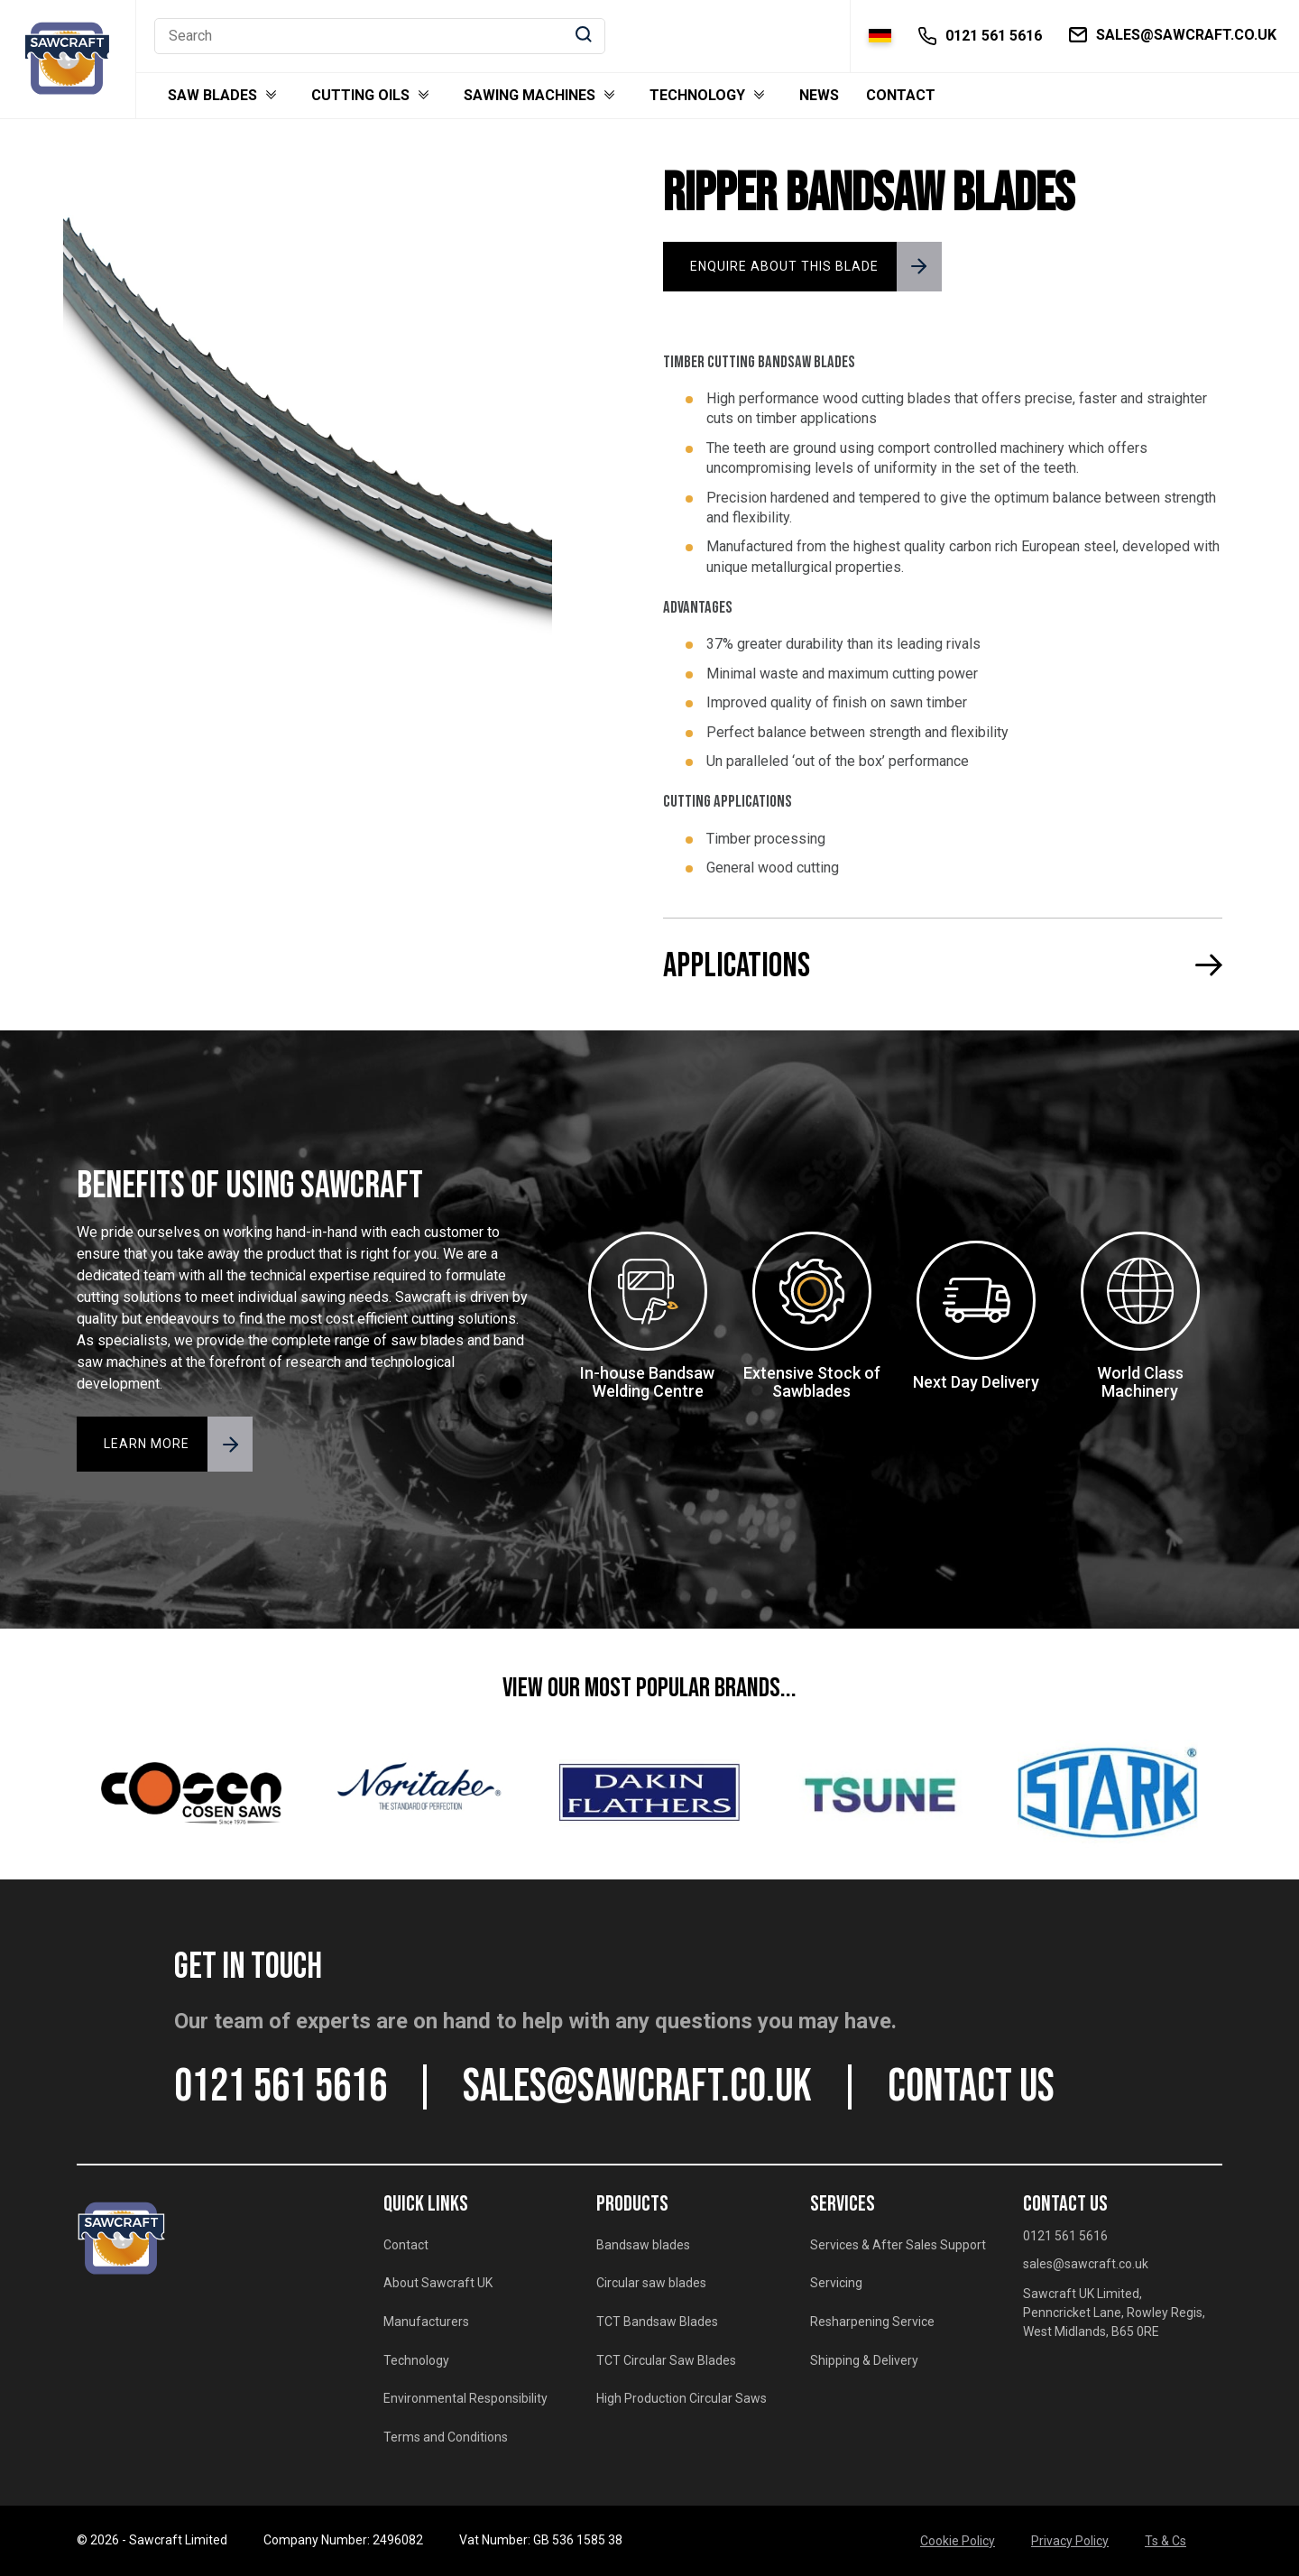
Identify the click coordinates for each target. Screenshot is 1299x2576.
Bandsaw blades (643, 2245)
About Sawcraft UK (438, 2283)
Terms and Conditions (445, 2437)
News (819, 96)
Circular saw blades (651, 2283)
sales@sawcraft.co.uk (637, 2087)
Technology (697, 96)
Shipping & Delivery (864, 2360)
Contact (900, 96)
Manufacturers (426, 2321)
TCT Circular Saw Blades (666, 2360)
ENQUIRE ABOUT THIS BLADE (784, 266)
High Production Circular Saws (681, 2398)
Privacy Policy (1070, 2541)
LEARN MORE (146, 1443)
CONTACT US (971, 2087)
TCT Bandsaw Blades (657, 2321)
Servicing (836, 2283)
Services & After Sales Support (898, 2245)
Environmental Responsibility (465, 2398)
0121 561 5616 (280, 2087)
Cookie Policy (957, 2541)
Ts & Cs (1165, 2541)
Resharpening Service (872, 2321)
